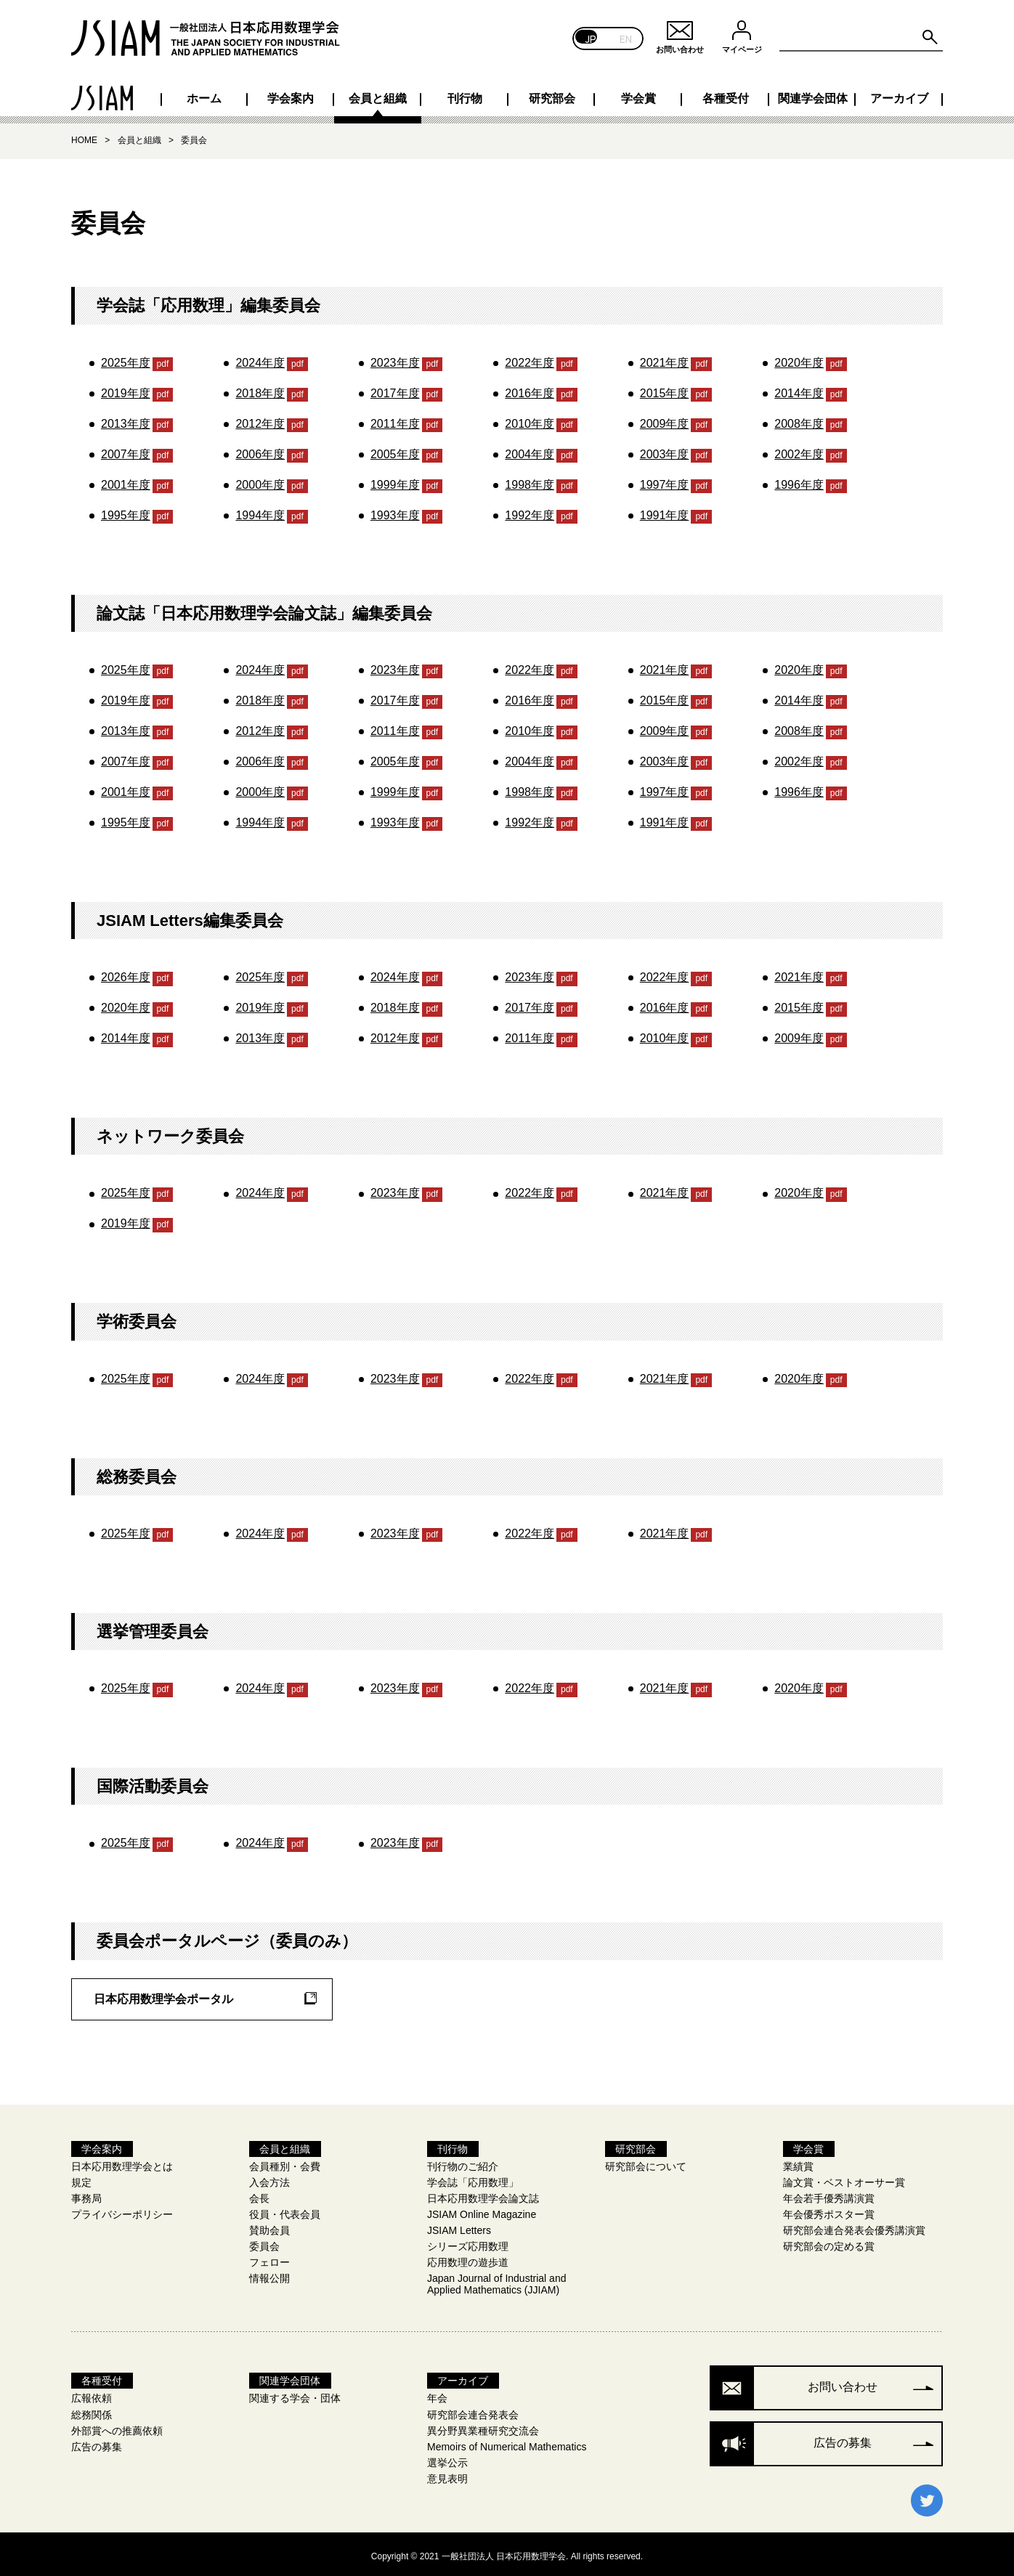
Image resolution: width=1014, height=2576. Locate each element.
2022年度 (529, 358)
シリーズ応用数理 (467, 2242)
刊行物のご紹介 (462, 2162)
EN (626, 38)
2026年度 (125, 973)
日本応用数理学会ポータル (163, 1994)
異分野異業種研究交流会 (483, 2426)
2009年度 (664, 419)
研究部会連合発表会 (473, 2410)
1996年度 (799, 480)
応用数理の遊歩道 (467, 2258)
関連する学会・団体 (295, 2394)
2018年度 (260, 389)
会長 (259, 2194)
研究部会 (507, 94)
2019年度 (125, 389)
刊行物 (410, 94)
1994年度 (260, 511)
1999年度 (395, 480)
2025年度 (125, 358)
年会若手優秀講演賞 (829, 2194)
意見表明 (447, 2474)
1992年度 (529, 511)
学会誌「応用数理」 (473, 2178)
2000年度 (260, 480)
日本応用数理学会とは (122, 2162)
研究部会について (645, 2162)
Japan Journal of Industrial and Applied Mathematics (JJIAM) (496, 2279)
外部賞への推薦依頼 (117, 2426)
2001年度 (125, 480)
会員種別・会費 (284, 2162)
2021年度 (664, 358)
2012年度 (260, 419)
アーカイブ (894, 94)
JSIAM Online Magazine (481, 2210)
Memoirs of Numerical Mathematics (506, 2442)
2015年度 (664, 389)
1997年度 (664, 480)
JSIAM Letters (459, 2226)
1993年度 (395, 511)
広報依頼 (91, 2394)
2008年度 (799, 419)
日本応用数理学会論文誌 (483, 2194)
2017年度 (395, 389)
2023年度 (395, 358)
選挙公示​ (447, 2458)
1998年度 (529, 480)
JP (590, 38)
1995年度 (125, 511)
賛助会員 (269, 2226)
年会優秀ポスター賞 (829, 2210)
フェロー (269, 2258)
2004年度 (529, 450)
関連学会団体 (797, 94)
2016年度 (529, 389)
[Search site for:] (861, 38)
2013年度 (125, 419)
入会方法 (269, 2178)
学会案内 (216, 94)
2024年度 (260, 358)
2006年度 (260, 450)
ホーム (119, 94)
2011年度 (395, 419)
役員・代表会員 (284, 2210)
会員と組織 (313, 94)
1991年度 (664, 511)
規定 (81, 2178)
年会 (437, 2394)
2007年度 (125, 450)
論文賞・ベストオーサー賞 (844, 2178)
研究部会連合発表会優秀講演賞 (854, 2226)
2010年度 (529, 419)
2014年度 (799, 389)
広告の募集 (96, 2442)
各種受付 (701, 94)
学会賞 (603, 94)
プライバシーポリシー (122, 2210)
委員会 (264, 2242)
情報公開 (269, 2274)
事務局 (86, 2194)
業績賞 (798, 2162)
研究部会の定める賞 (829, 2242)
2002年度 (799, 450)
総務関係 (91, 2410)
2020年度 (799, 358)
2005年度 (395, 450)
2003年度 (664, 450)
